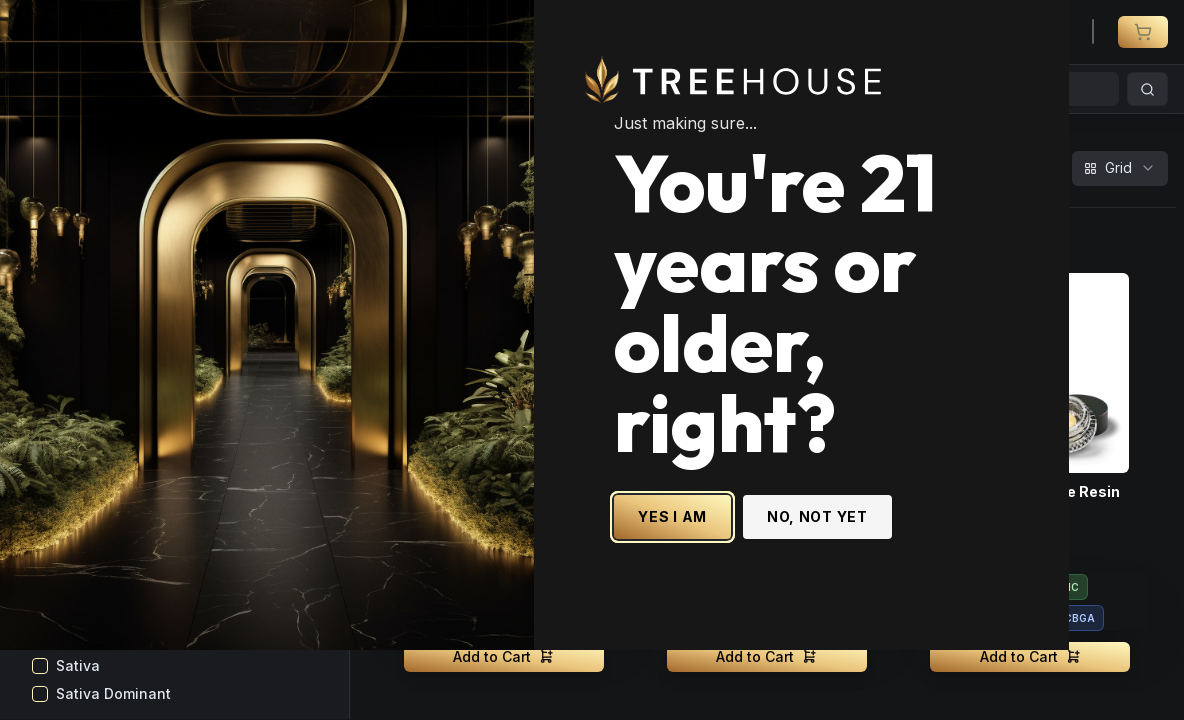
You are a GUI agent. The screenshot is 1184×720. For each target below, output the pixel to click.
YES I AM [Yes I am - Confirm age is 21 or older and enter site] (730, 551)
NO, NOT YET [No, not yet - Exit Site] (875, 551)
